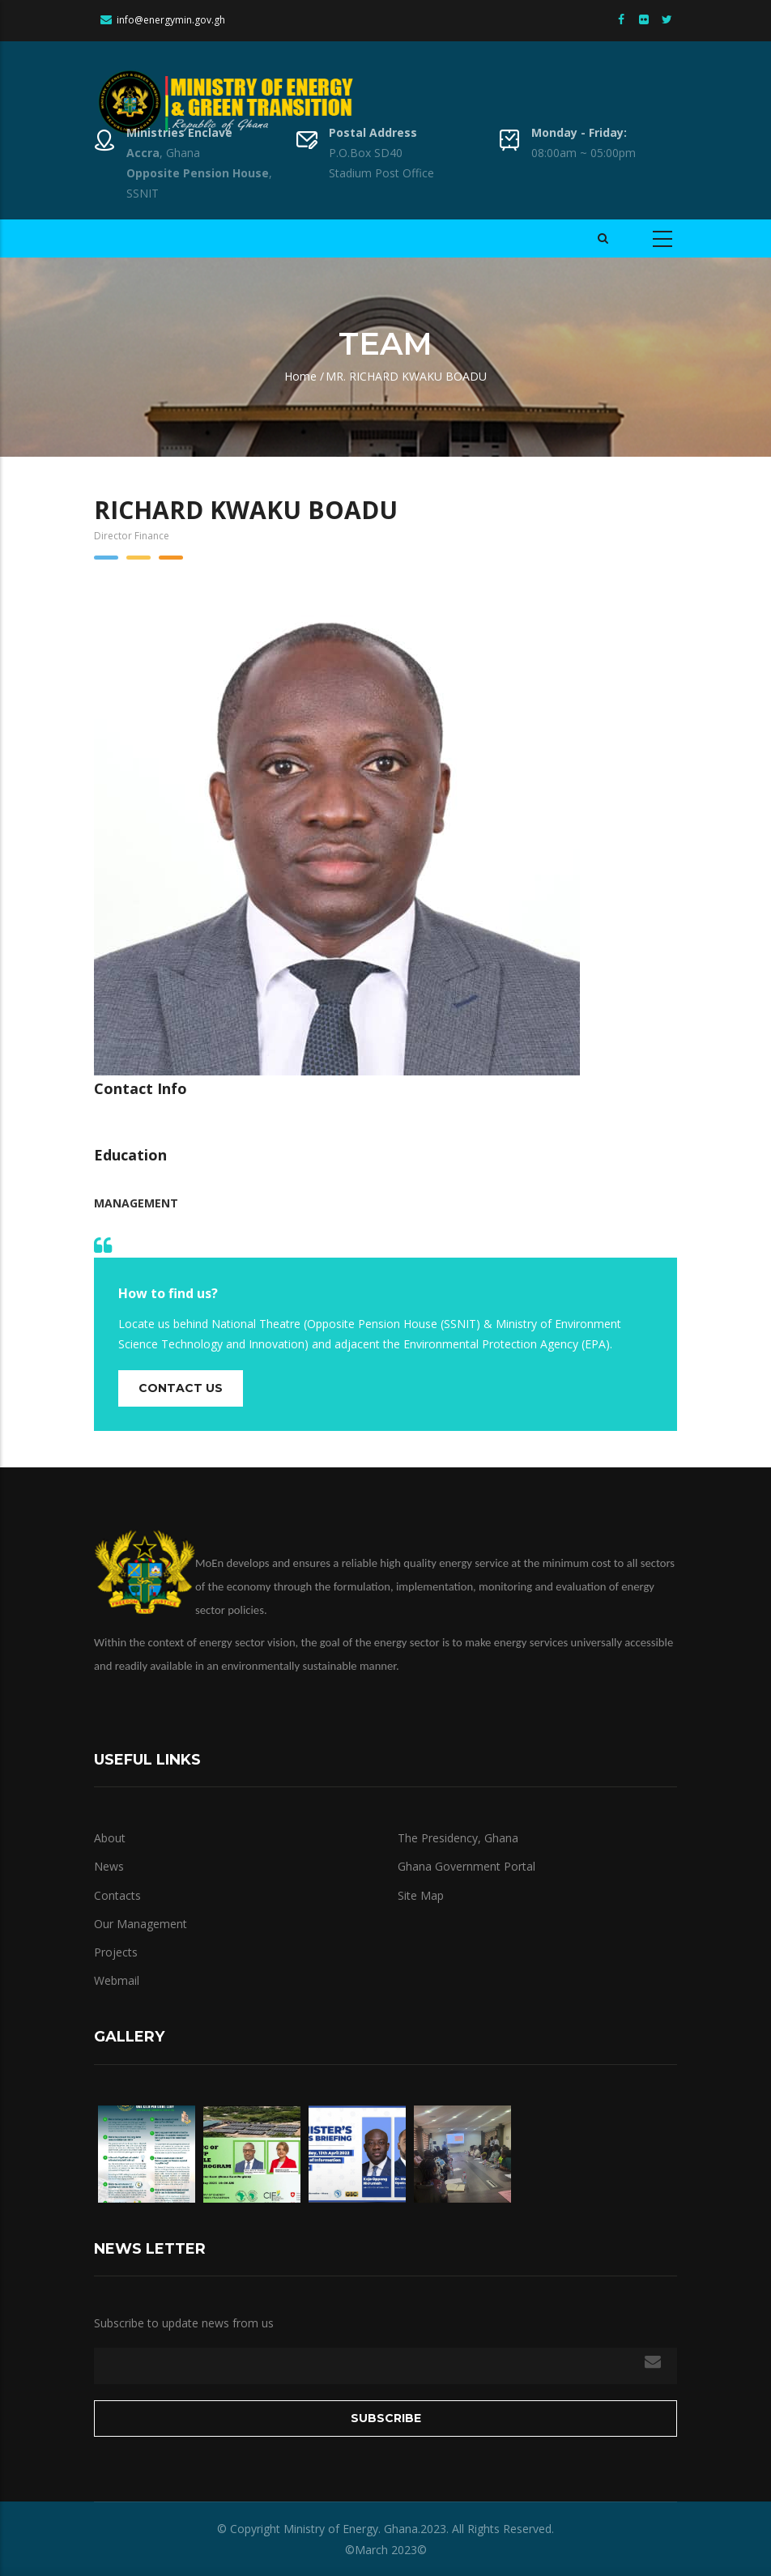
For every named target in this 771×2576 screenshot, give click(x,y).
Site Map (421, 1895)
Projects (116, 1952)
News (109, 1866)
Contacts (117, 1895)
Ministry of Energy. (332, 2528)
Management (136, 1203)
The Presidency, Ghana (458, 1838)
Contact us (180, 1388)
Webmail (116, 1980)
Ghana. (400, 2528)
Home (300, 376)
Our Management (140, 1923)
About (110, 1838)
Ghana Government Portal (466, 1866)
